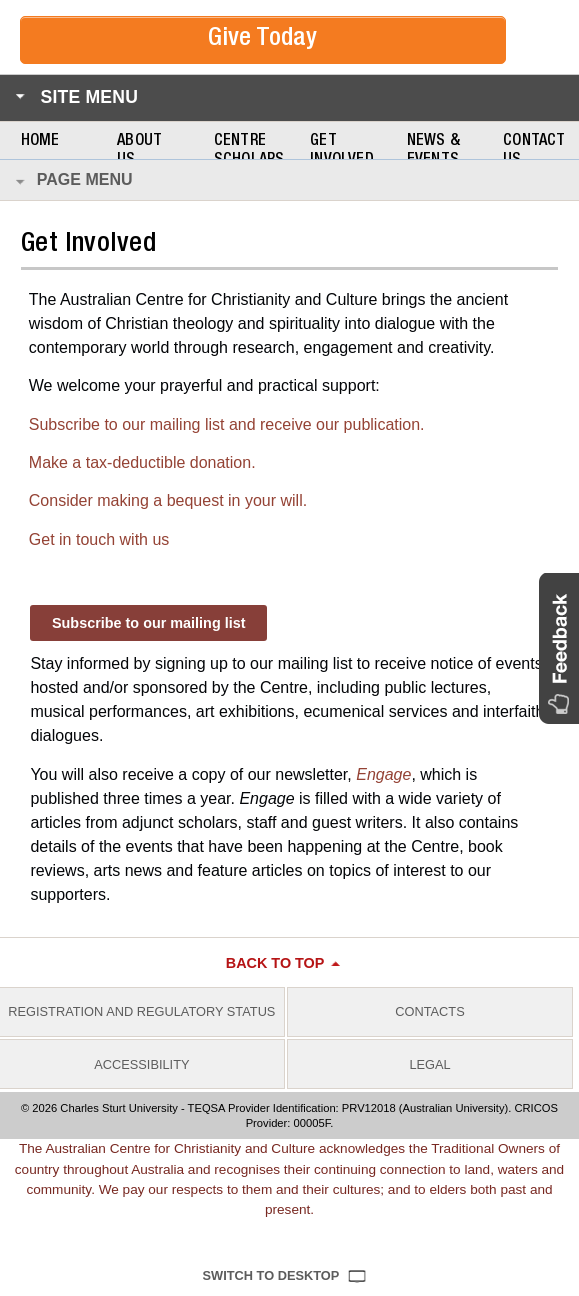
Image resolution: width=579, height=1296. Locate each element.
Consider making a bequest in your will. (168, 500)
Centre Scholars (249, 151)
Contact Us (534, 151)
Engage (383, 774)
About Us (139, 151)
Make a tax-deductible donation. (142, 462)
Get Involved (342, 151)
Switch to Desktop (271, 1275)
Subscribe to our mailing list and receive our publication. (227, 424)
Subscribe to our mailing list (149, 623)
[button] (559, 648)
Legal (429, 1064)
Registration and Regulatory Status (141, 1011)
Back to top (275, 963)
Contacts (429, 1011)
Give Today (262, 39)
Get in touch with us (99, 539)
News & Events (433, 151)
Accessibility (141, 1064)
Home (40, 142)
